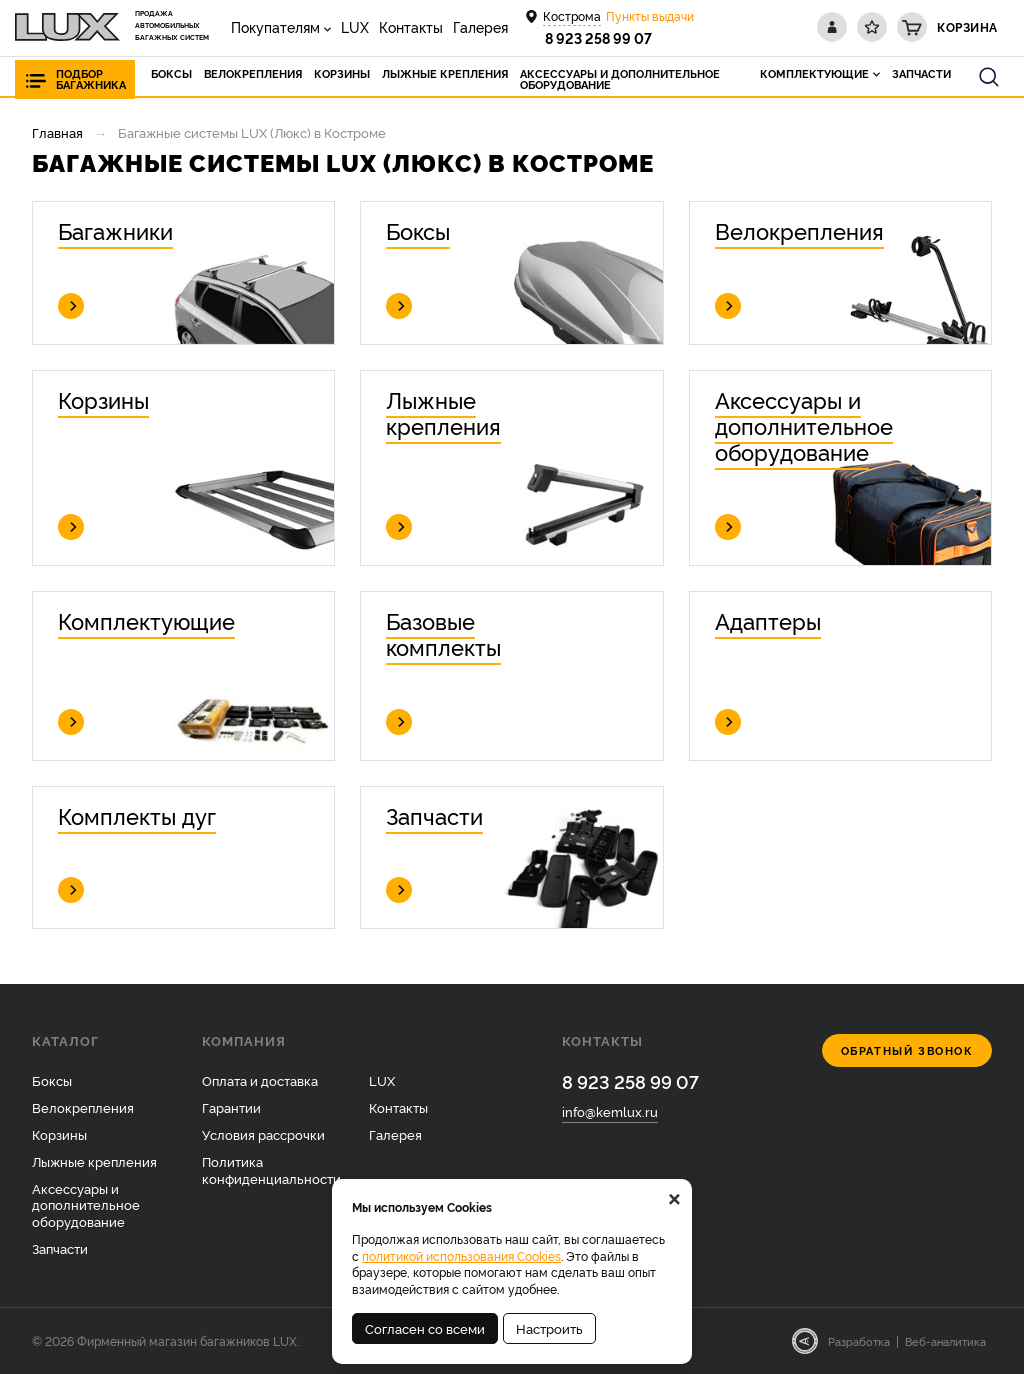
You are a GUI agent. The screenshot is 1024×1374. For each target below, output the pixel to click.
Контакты (411, 26)
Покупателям (275, 26)
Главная (57, 132)
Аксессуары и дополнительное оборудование (86, 1205)
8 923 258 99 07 (598, 37)
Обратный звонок (907, 1050)
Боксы (52, 1080)
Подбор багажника (91, 79)
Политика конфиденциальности (271, 1169)
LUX (355, 26)
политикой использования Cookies (461, 1255)
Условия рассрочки (263, 1134)
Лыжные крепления (94, 1161)
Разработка (859, 1341)
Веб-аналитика (945, 1341)
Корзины (59, 1134)
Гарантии (231, 1107)
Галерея (480, 26)
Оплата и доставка (260, 1080)
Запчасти (60, 1248)
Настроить (549, 1328)
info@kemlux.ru (610, 1111)
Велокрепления (83, 1107)
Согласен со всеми (425, 1328)
